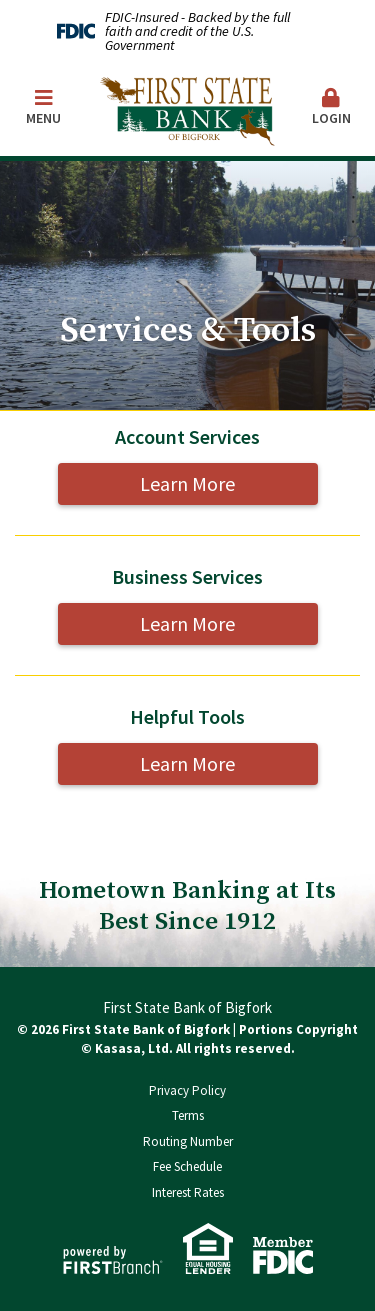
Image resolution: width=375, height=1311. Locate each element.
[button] (332, 108)
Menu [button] (44, 107)
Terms (188, 1115)
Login (332, 107)
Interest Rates (188, 1192)
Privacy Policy (187, 1090)
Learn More (187, 483)
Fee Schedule (187, 1166)
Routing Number (188, 1141)
